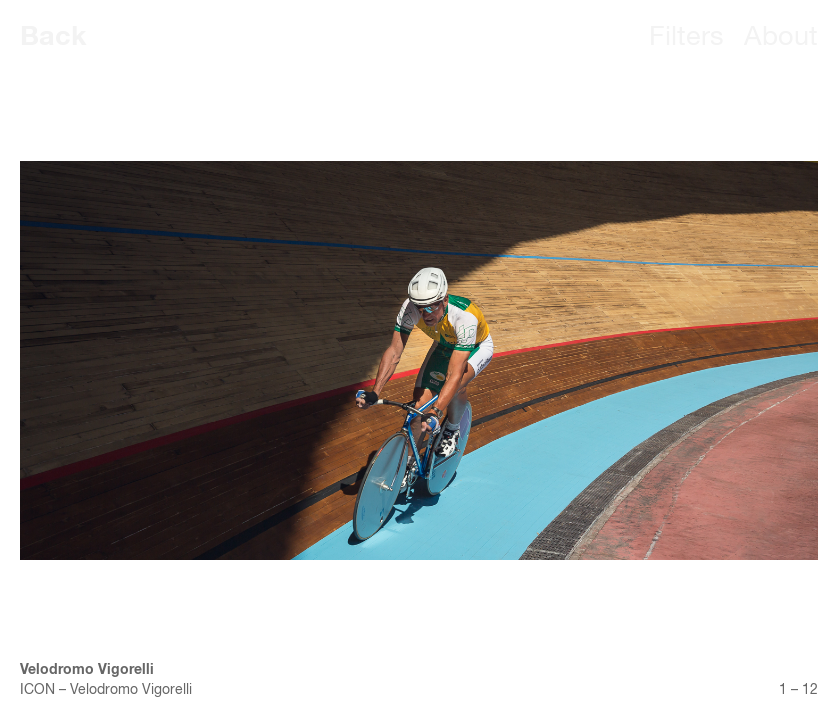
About (781, 37)
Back (53, 37)
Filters (686, 37)
